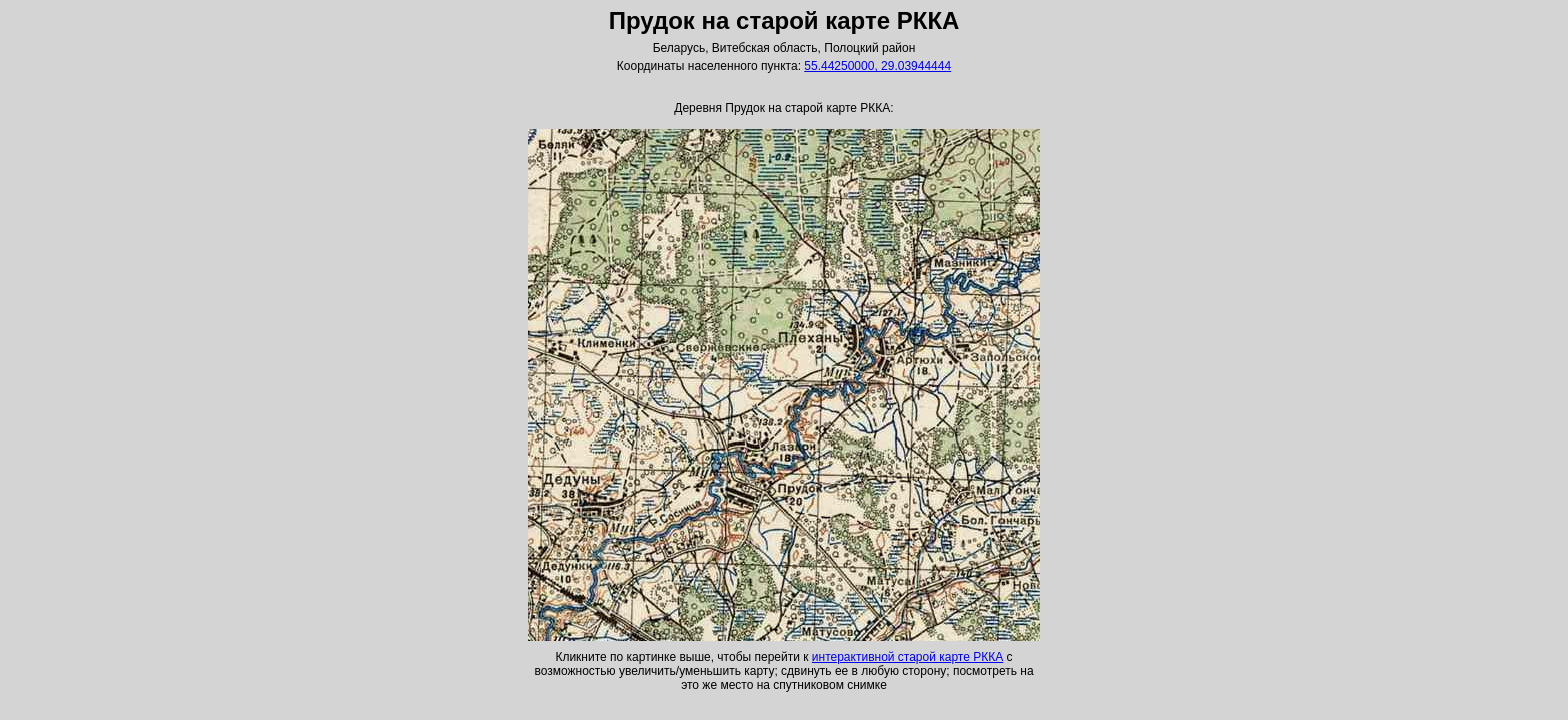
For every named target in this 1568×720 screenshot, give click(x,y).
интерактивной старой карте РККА (907, 657)
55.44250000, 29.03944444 (877, 66)
